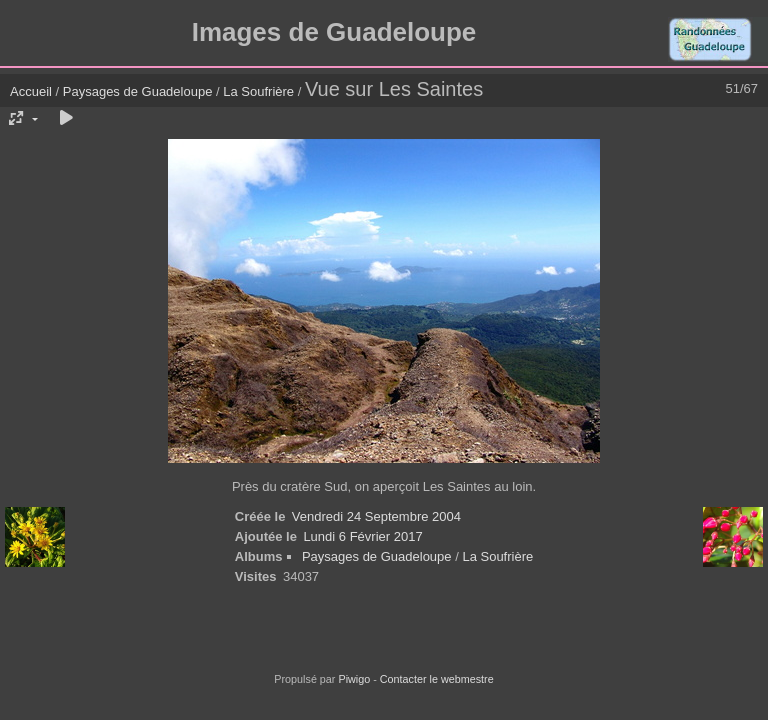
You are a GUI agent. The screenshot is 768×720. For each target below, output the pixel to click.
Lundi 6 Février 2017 (362, 536)
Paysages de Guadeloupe (138, 91)
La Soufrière (258, 91)
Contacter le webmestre (437, 679)
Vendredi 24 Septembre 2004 (376, 516)
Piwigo (354, 679)
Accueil (31, 91)
